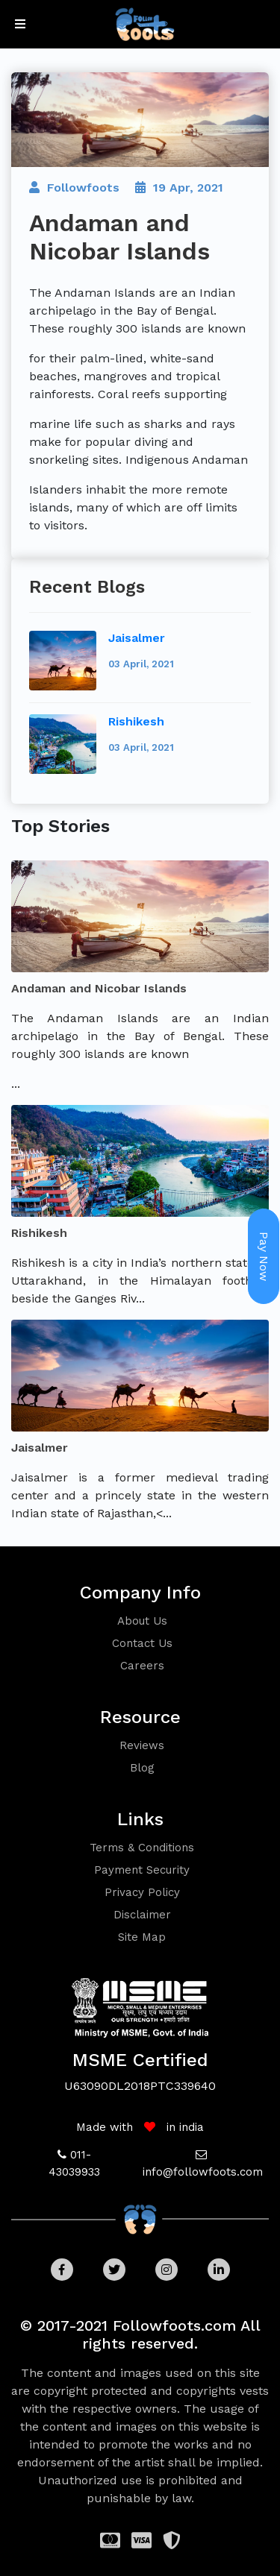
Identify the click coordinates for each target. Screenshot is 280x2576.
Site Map (142, 1937)
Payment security (142, 1870)
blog (142, 1767)
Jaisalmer (136, 638)
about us (142, 1621)
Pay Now (264, 1256)
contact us (142, 1643)
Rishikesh (136, 721)
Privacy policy (142, 1892)
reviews (141, 1745)
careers (142, 1665)
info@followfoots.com (203, 2172)
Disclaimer (142, 1914)
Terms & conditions (142, 1847)
